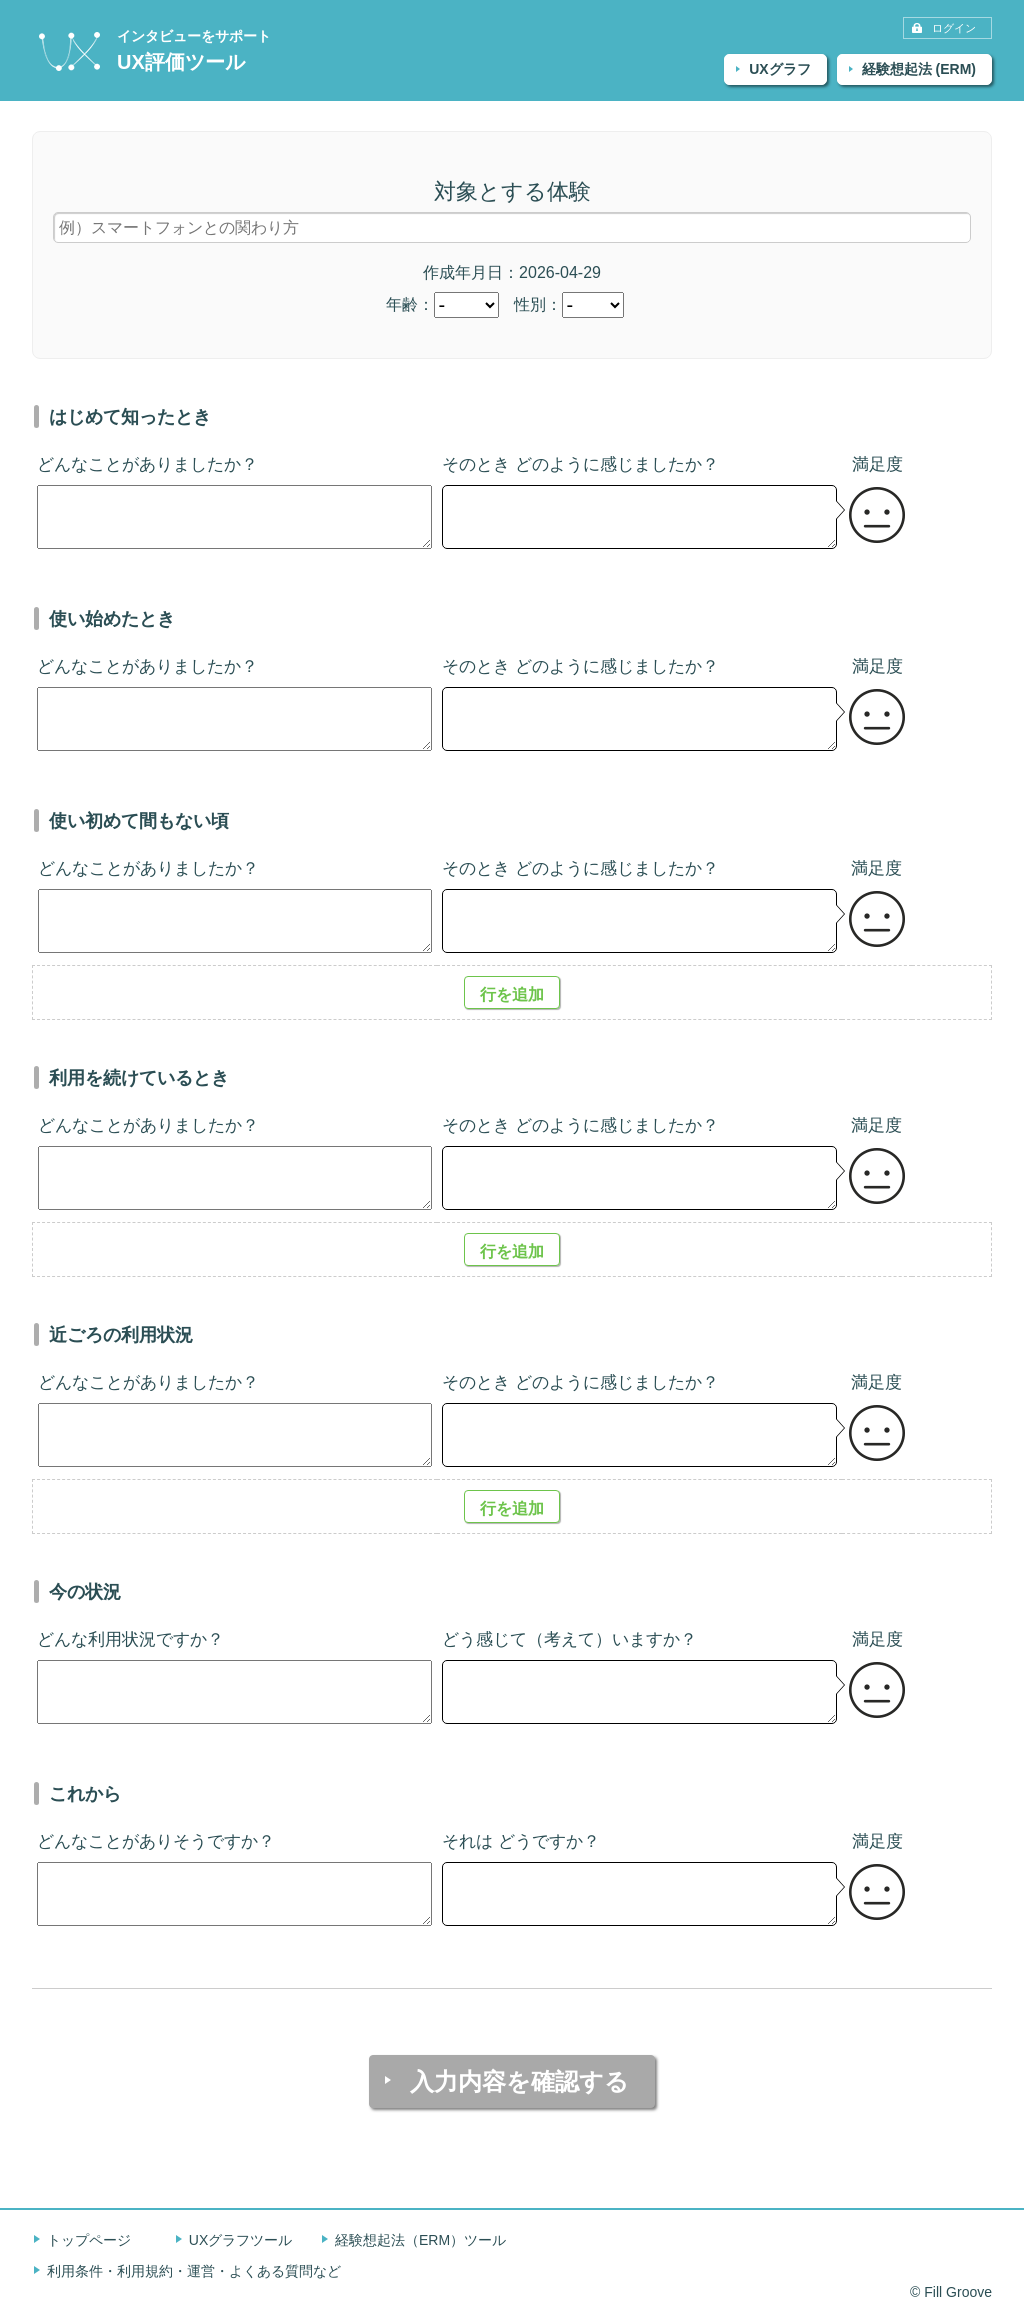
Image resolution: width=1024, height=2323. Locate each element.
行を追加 (512, 994)
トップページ (89, 2240)
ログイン (954, 28)
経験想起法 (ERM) (919, 69)
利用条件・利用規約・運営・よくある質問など (194, 2271)
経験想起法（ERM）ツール (420, 2240)
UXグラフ (779, 69)
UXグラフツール (240, 2240)
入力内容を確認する (519, 2081)
